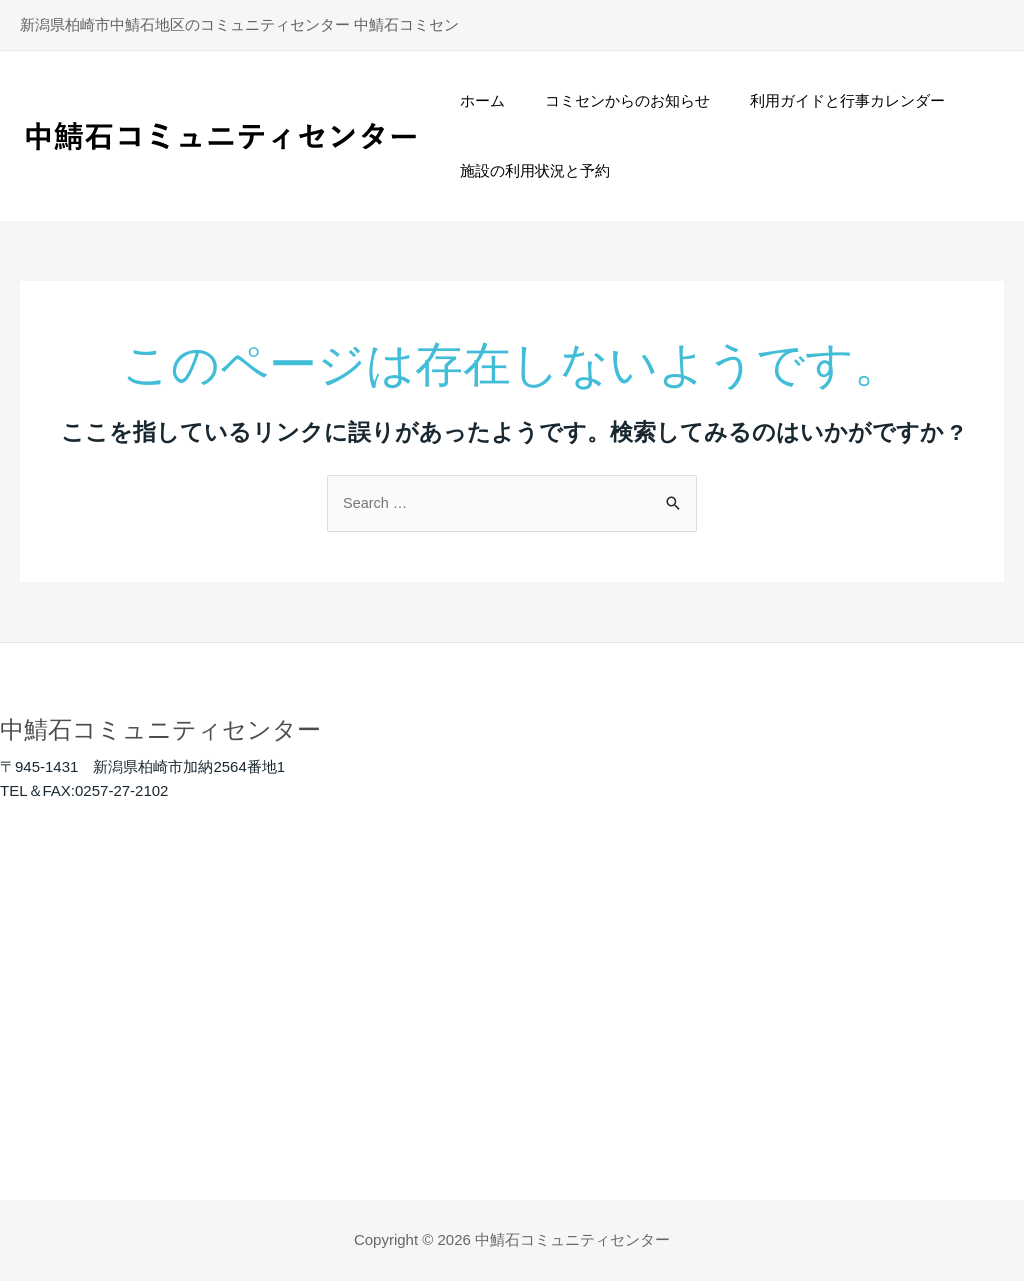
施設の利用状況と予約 (530, 170)
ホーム (477, 100)
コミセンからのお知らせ (612, 100)
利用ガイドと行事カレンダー (822, 100)
